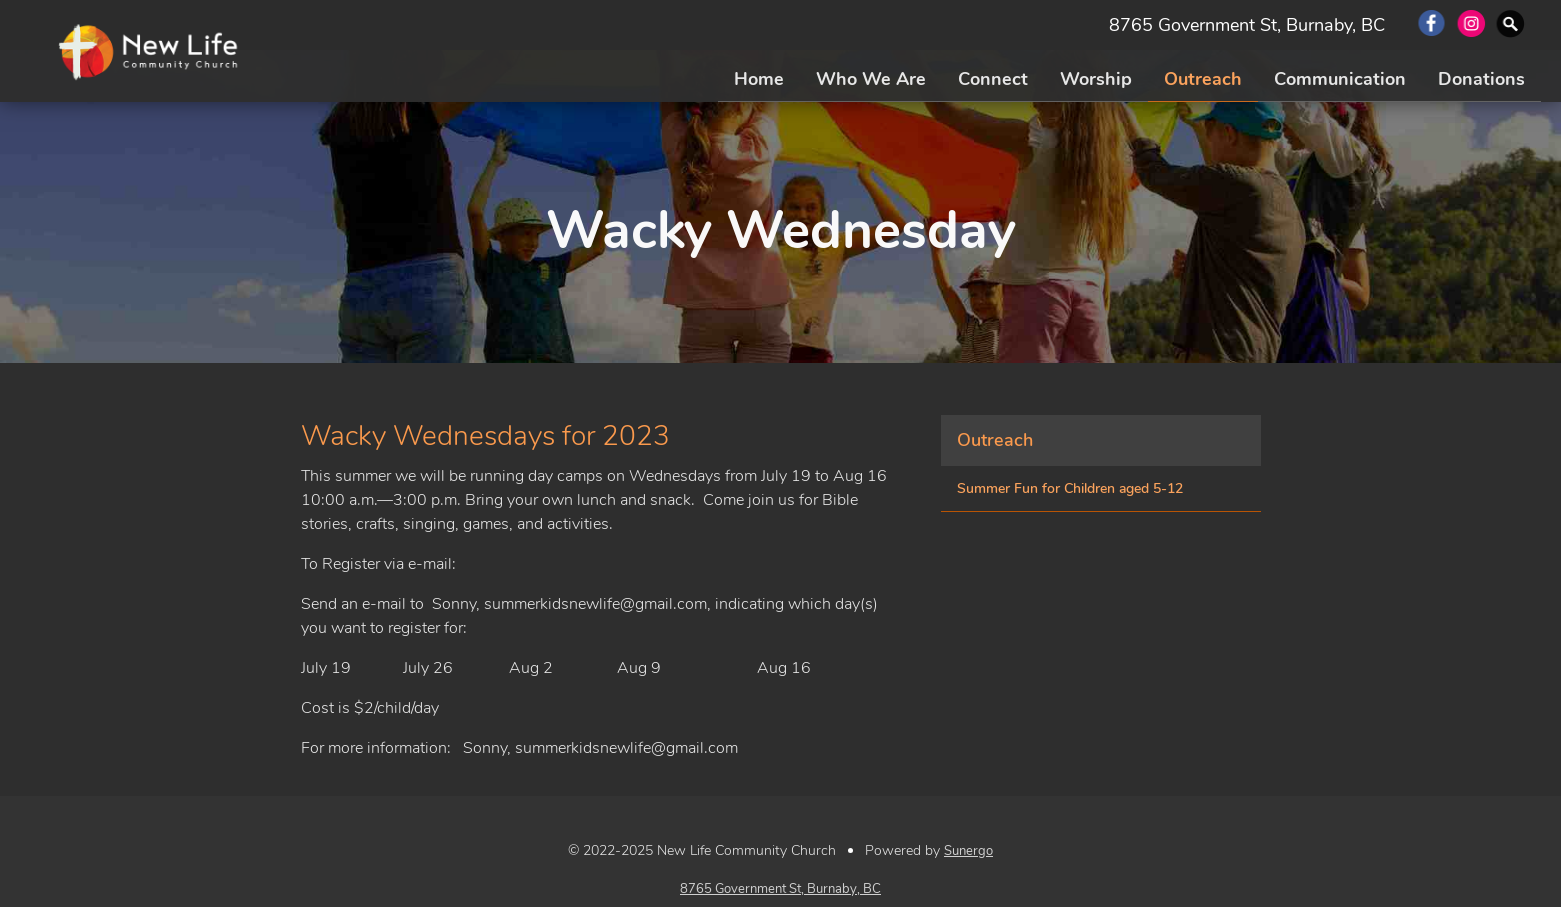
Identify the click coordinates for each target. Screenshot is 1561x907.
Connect (993, 79)
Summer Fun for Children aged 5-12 (1070, 488)
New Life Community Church (151, 53)
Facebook (1431, 25)
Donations (1481, 79)
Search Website (1511, 25)
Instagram (1471, 25)
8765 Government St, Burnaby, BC (1247, 25)
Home (759, 79)
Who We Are (871, 79)
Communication (1340, 79)
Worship (1096, 79)
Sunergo (968, 850)
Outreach (1203, 79)
